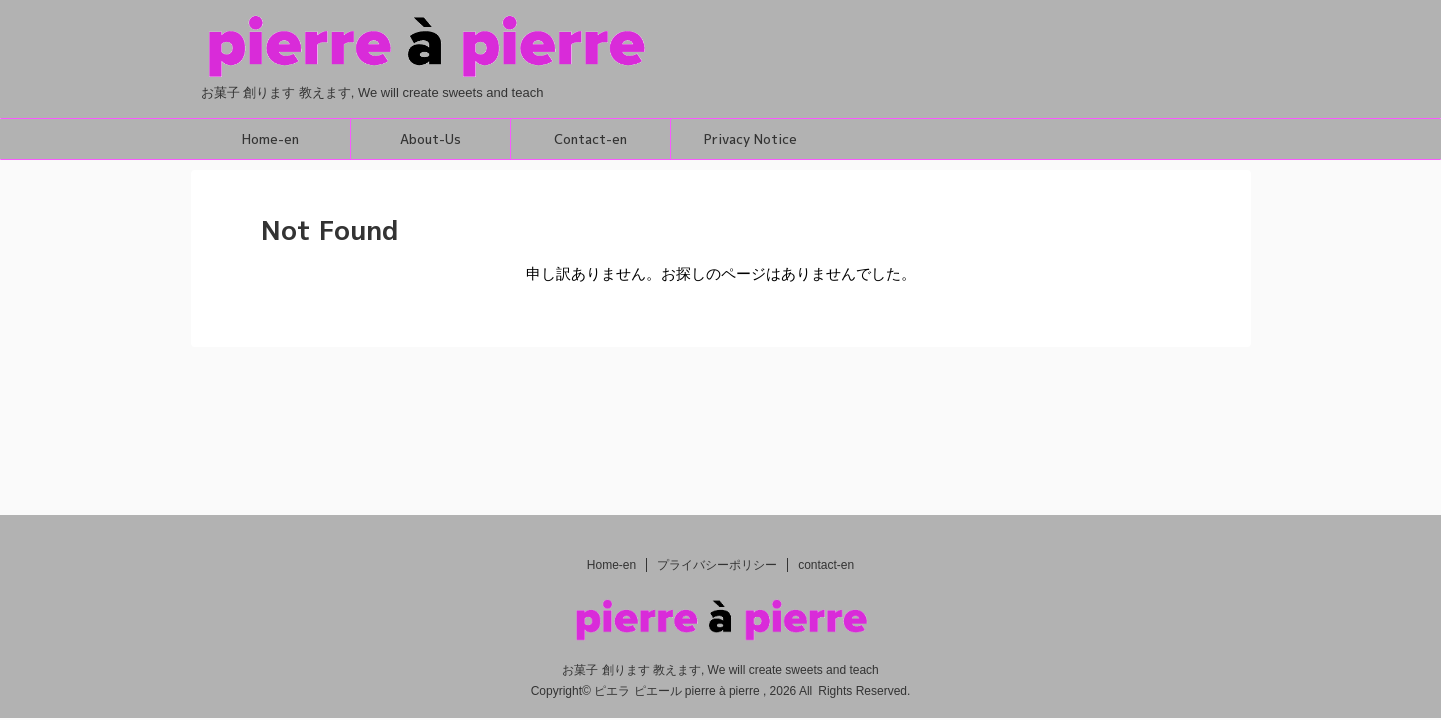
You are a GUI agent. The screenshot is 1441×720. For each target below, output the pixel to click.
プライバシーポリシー (717, 565)
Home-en (270, 139)
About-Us (430, 139)
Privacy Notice (750, 139)
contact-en (826, 565)
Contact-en (590, 139)
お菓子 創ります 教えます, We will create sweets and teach (720, 670)
